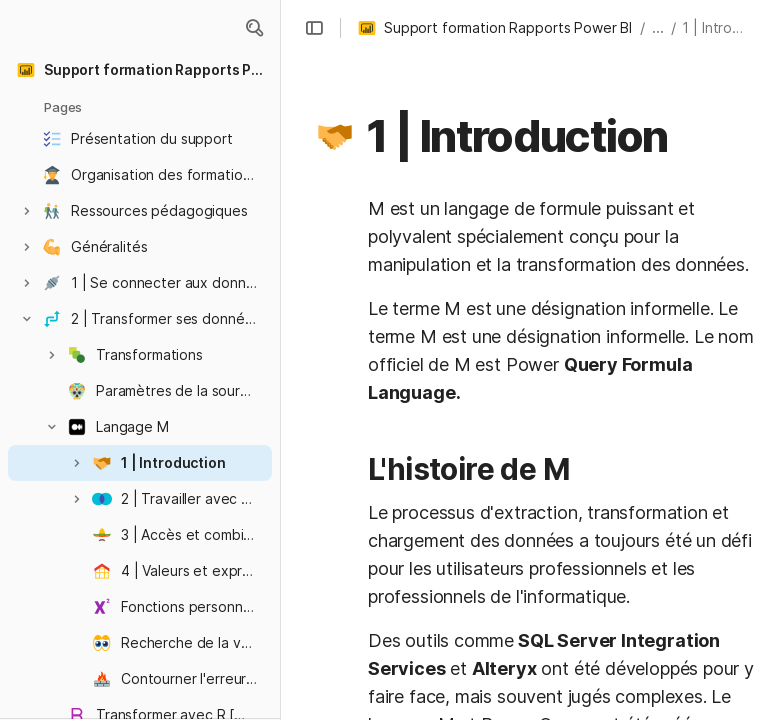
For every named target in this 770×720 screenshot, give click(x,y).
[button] (254, 28)
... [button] (658, 27)
